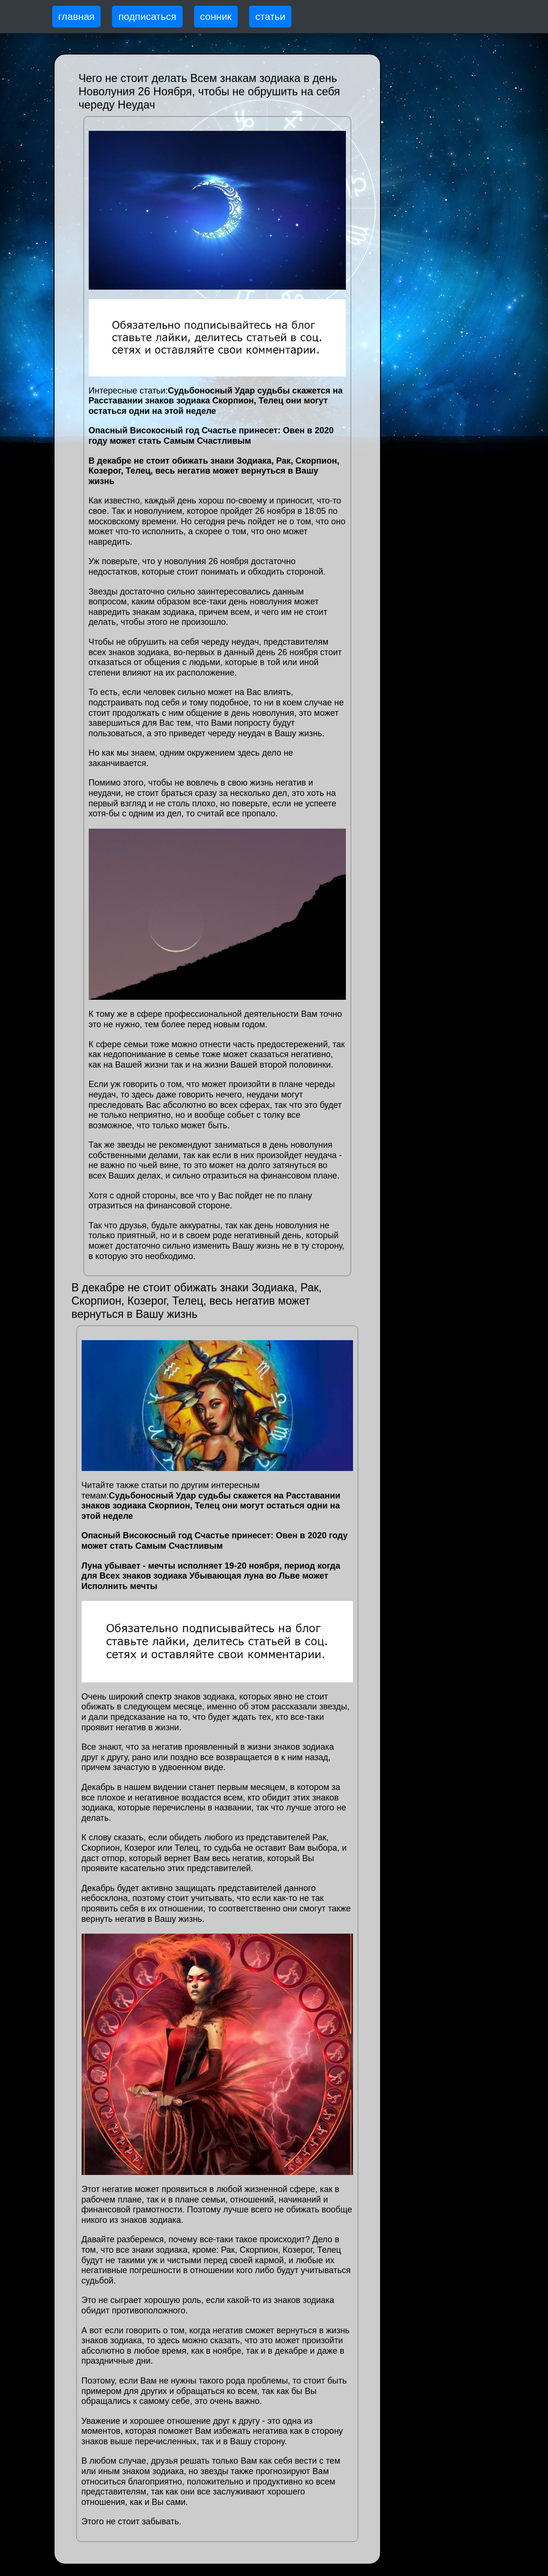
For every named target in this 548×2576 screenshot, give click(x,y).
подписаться (147, 16)
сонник (216, 16)
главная (76, 16)
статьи (270, 16)
